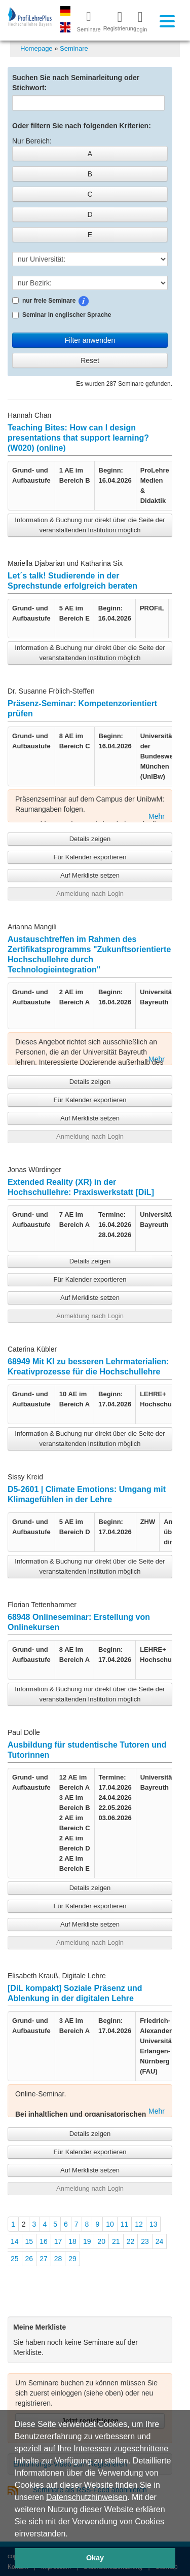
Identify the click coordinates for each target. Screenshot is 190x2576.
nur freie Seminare (78, 301)
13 (153, 2224)
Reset (90, 360)
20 (101, 2241)
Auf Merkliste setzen (90, 875)
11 (125, 2224)
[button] (71, 2534)
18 (72, 2241)
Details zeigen (90, 839)
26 (29, 2259)
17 (58, 2241)
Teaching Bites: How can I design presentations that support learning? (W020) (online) (78, 437)
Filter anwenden (90, 340)
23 (145, 2241)
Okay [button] (95, 2558)
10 (110, 2224)
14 (15, 2241)
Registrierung (116, 20)
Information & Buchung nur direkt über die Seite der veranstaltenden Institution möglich (90, 525)
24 (160, 2241)
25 (15, 2259)
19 (87, 2241)
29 (72, 2259)
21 (116, 2241)
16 (44, 2241)
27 (44, 2259)
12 (139, 2224)
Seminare (74, 48)
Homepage (36, 48)
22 (131, 2241)
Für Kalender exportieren (90, 857)
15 (29, 2241)
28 (58, 2259)
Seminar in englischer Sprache (61, 314)
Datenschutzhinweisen (86, 2497)
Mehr (156, 816)
